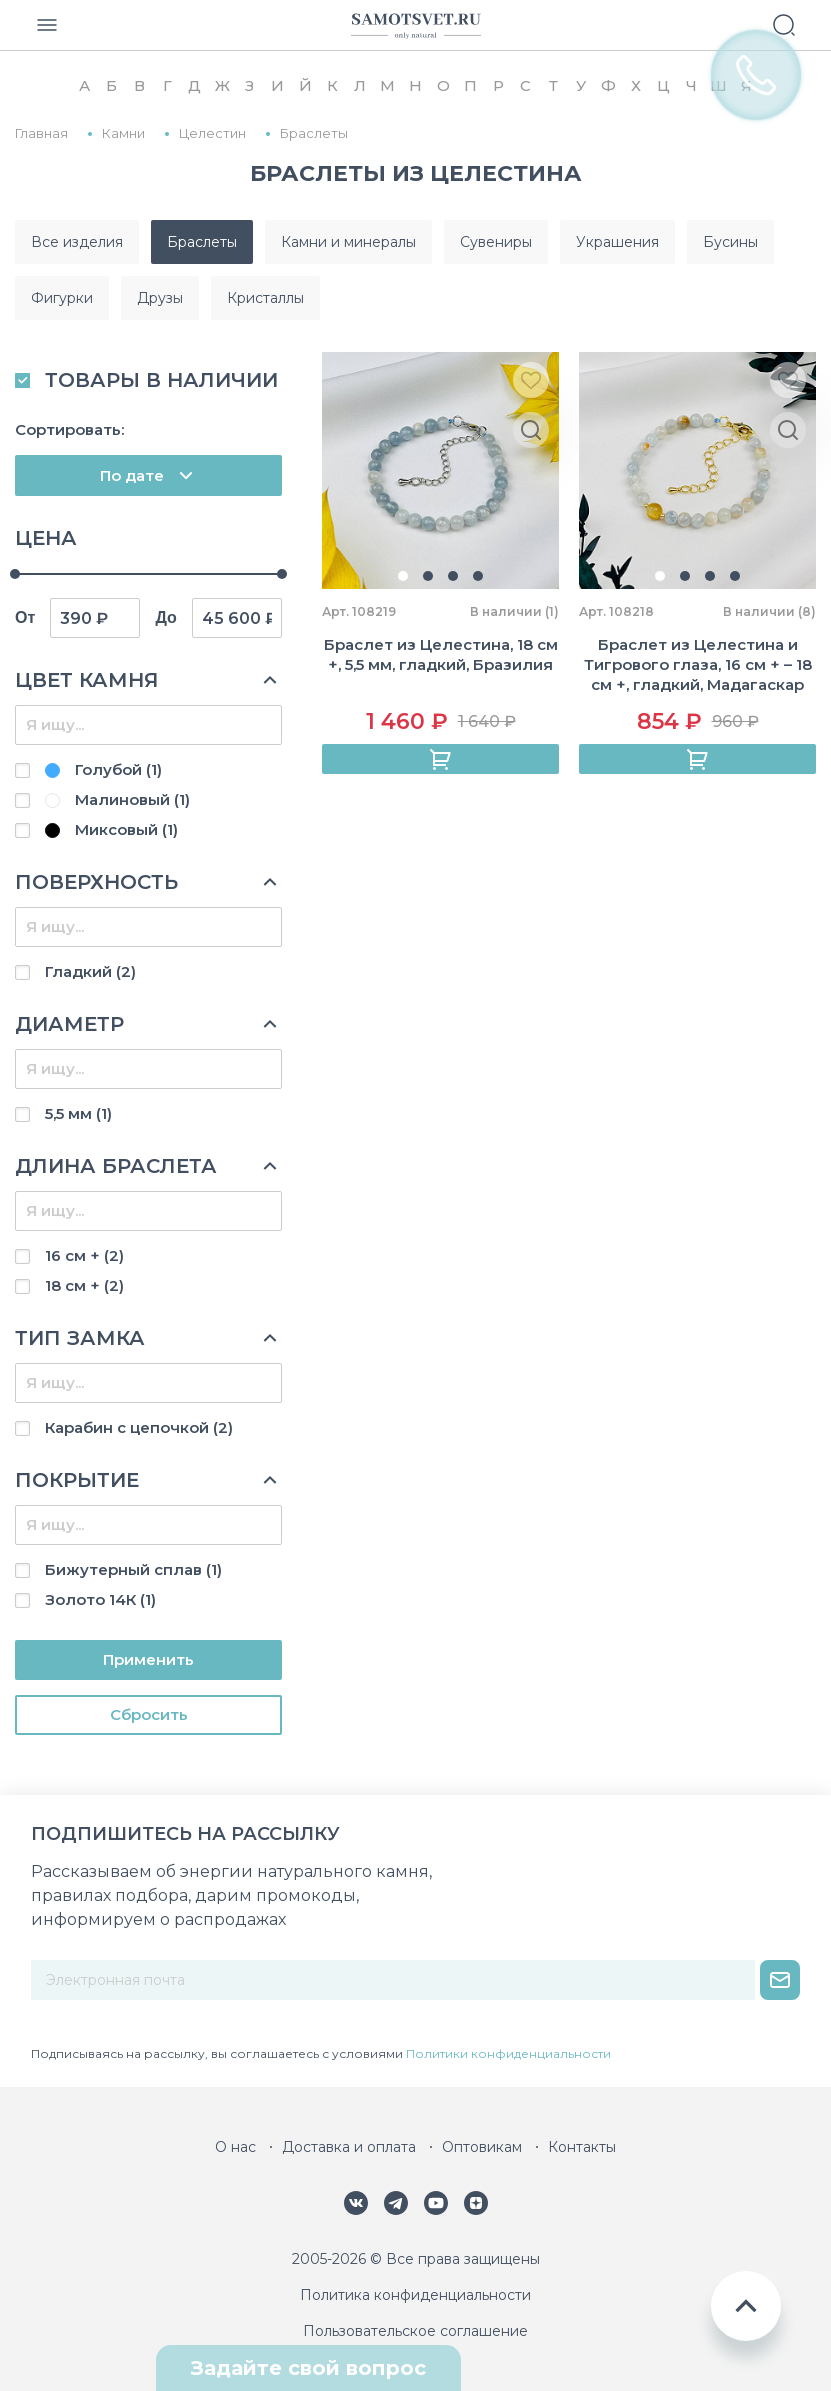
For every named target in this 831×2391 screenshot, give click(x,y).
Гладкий (90, 971)
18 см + (84, 1285)
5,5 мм (78, 1113)
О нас (235, 2147)
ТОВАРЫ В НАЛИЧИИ (161, 380)
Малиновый (117, 799)
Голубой (103, 769)
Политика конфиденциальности (415, 2295)
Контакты (582, 2147)
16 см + (84, 1255)
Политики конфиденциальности (508, 2053)
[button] (403, 576)
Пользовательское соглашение (415, 2331)
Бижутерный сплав (133, 1569)
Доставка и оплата (349, 2147)
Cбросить (149, 1714)
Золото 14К (100, 1599)
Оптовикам (482, 2147)
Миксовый (111, 829)
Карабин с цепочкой (139, 1427)
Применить (148, 1659)
